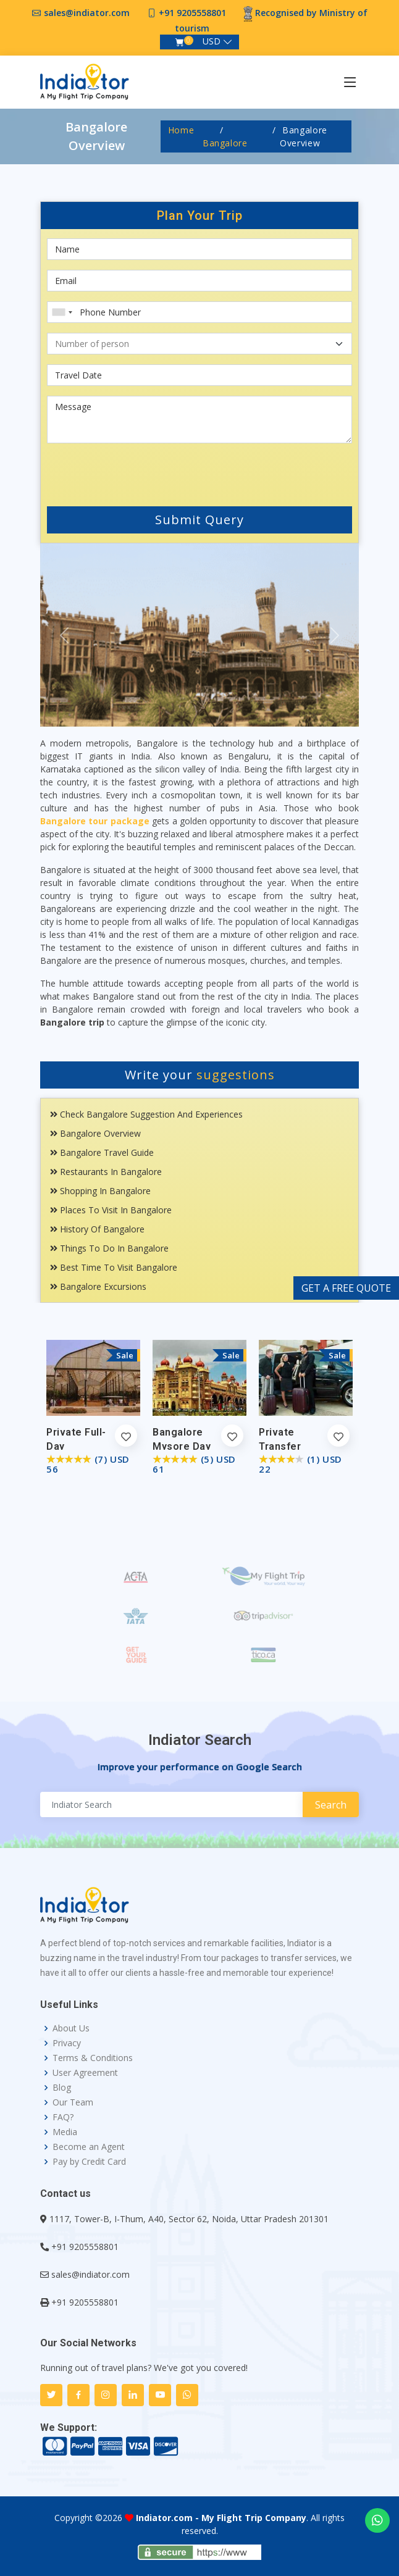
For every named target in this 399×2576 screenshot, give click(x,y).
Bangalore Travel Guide (102, 1152)
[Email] (199, 280)
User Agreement (85, 2072)
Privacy (66, 2043)
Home (181, 130)
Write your (200, 1074)
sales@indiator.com (87, 13)
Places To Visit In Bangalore (111, 1210)
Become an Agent (88, 2147)
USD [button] (211, 41)
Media (64, 2132)
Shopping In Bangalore (100, 1191)
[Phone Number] (199, 312)
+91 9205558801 (192, 13)
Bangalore (225, 143)
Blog (61, 2087)
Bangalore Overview (95, 1133)
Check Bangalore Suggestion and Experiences (146, 1114)
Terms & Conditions (92, 2058)
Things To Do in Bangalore (109, 1248)
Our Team (72, 2102)
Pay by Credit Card (89, 2161)
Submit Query (199, 519)
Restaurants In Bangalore (106, 1171)
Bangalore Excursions (98, 1286)
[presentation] (121, 472)
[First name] (199, 249)
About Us (71, 2028)
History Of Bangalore (97, 1229)
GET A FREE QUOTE (346, 1288)
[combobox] (62, 312)
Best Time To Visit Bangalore (113, 1267)
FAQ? (63, 2117)
